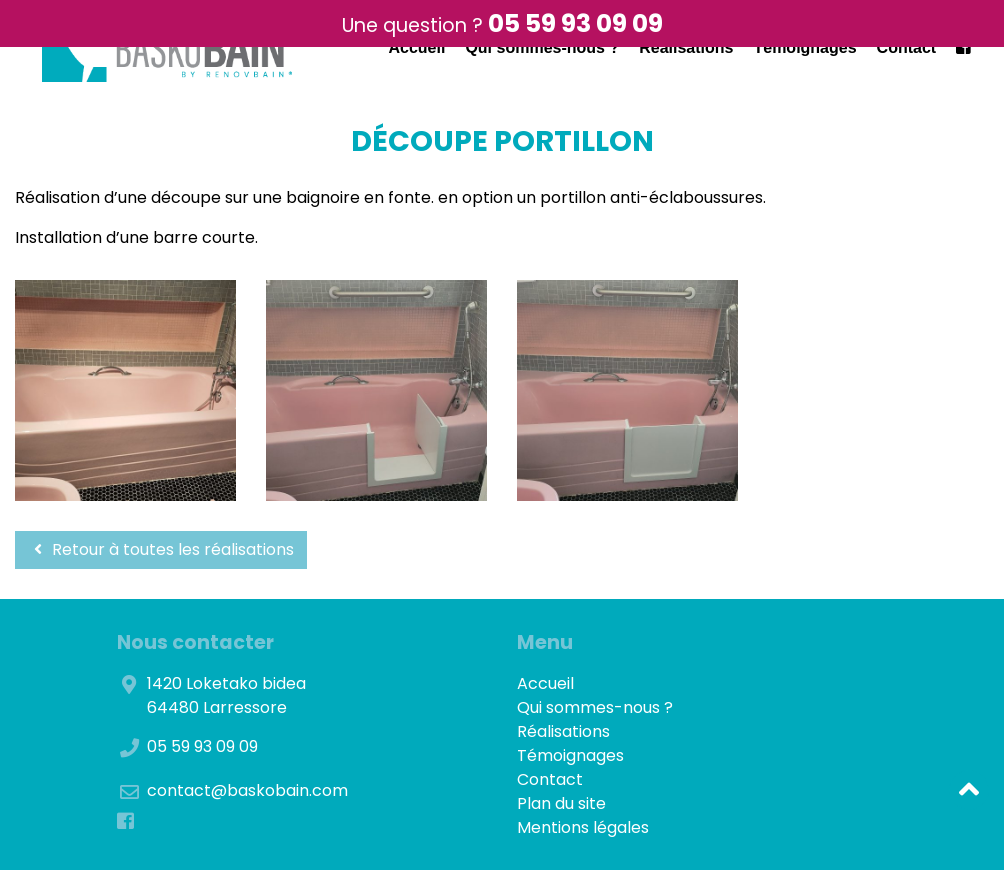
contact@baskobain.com (247, 790)
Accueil (416, 47)
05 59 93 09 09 (575, 23)
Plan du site (561, 803)
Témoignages (804, 47)
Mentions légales (583, 827)
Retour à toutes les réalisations (161, 549)
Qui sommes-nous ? (542, 47)
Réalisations (686, 47)
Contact (907, 47)
